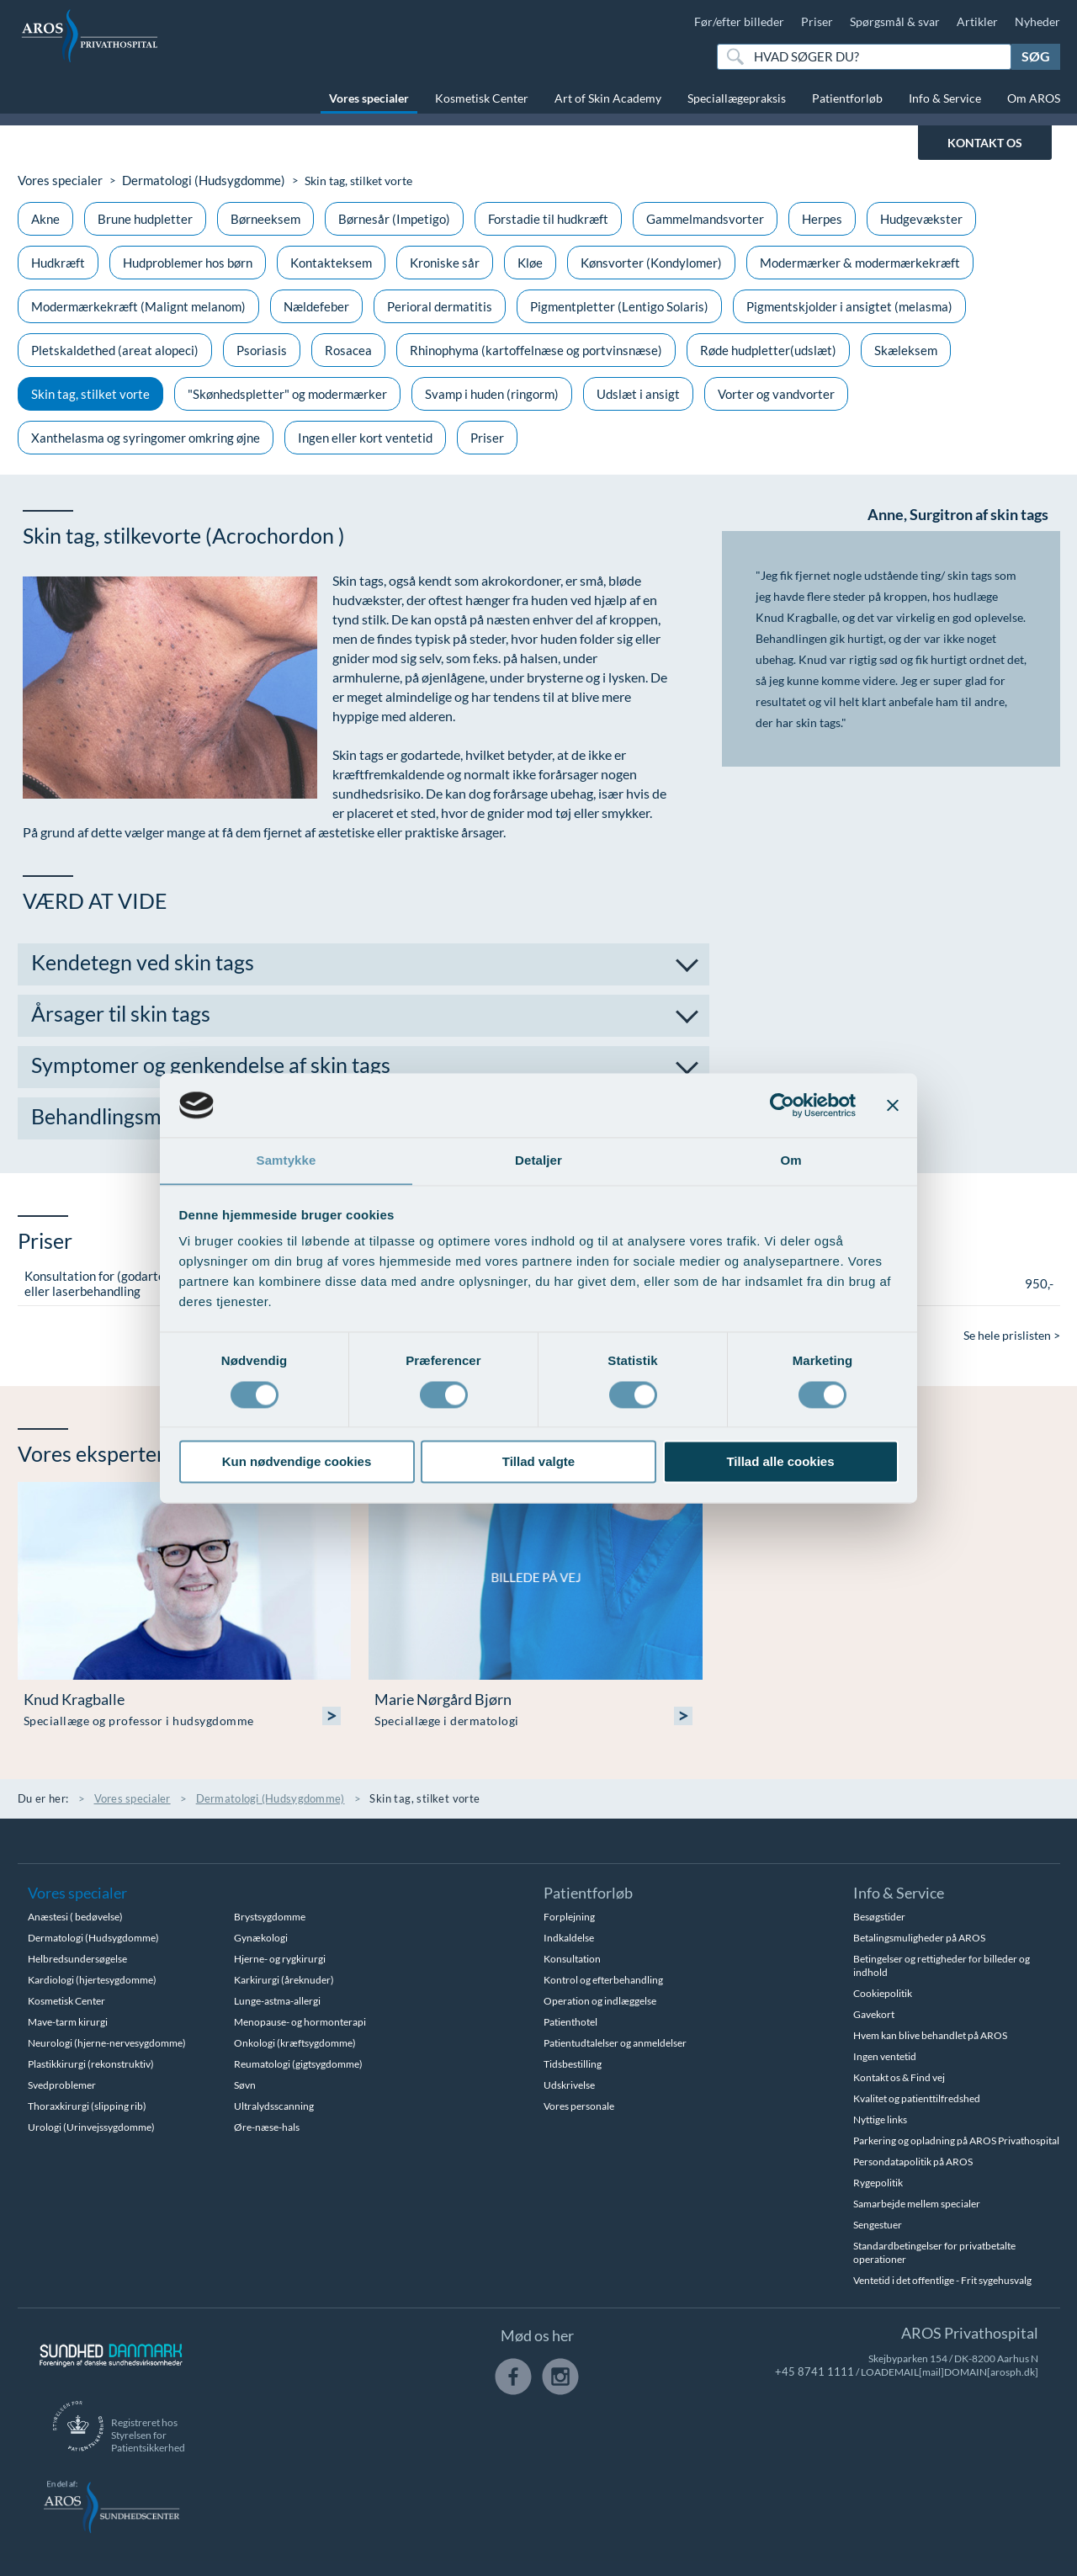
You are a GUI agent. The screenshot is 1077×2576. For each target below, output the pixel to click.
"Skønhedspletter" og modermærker (287, 393)
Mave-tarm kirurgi (68, 2021)
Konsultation (572, 1958)
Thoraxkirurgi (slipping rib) (87, 2105)
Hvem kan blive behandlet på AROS (930, 2034)
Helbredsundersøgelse (77, 1958)
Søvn (245, 2084)
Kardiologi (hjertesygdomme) (92, 1979)
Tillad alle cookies (780, 1462)
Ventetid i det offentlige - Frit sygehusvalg (942, 2279)
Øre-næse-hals (267, 2126)
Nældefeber (316, 305)
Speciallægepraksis (736, 98)
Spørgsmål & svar (895, 21)
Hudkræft (58, 261)
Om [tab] (790, 1160)
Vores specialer (369, 98)
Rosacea (348, 349)
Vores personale (579, 2105)
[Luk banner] (893, 1105)
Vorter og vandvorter (776, 393)
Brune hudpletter (145, 218)
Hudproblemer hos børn (187, 261)
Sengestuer (877, 2223)
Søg (1035, 56)
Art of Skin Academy (607, 98)
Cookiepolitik (882, 1992)
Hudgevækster (921, 218)
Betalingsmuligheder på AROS (919, 1937)
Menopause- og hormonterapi (300, 2021)
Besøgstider (879, 1915)
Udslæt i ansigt (638, 393)
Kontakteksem (331, 261)
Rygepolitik (878, 2181)
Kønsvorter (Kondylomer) (651, 261)
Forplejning (569, 1915)
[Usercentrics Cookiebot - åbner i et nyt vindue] (782, 1105)
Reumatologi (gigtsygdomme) (298, 2063)
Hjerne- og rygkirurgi (280, 1958)
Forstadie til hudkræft (548, 218)
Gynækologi (261, 1937)
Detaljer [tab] (538, 1160)
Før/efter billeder (739, 21)
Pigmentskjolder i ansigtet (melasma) (849, 305)
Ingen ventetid (884, 2055)
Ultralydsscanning (274, 2105)
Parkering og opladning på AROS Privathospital (956, 2139)
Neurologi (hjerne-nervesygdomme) (107, 2042)
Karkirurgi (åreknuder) (284, 1979)
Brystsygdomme (269, 1915)
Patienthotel (570, 2021)
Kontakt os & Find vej (899, 2076)
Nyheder (1037, 21)
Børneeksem (265, 218)
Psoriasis (261, 349)
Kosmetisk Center (481, 98)
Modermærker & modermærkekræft (860, 261)
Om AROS (1033, 98)
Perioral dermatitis (439, 305)
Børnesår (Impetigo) (394, 218)
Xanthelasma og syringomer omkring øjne (145, 436)
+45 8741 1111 (820, 2371)
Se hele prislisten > (1011, 1334)
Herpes (822, 218)
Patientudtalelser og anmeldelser (615, 2042)
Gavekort (873, 2013)
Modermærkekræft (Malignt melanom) (138, 305)
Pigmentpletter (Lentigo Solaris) (619, 305)
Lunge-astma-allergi (277, 2000)
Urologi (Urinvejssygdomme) (91, 2126)
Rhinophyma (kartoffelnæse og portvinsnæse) (536, 349)
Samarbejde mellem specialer (916, 2202)
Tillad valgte (538, 1462)
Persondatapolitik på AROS (913, 2160)
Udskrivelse (569, 2084)
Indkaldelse (569, 1937)
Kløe (530, 261)
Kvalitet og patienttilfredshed (916, 2097)
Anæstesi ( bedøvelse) (75, 1915)
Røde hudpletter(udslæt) (768, 349)
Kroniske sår (445, 261)
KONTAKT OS (984, 142)
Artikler (977, 21)
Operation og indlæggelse (600, 2000)
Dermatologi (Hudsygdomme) (194, 180)
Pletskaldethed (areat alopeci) (115, 349)
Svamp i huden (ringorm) (492, 393)
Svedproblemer (62, 2084)
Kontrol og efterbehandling (603, 1979)
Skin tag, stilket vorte (90, 393)
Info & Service (945, 98)
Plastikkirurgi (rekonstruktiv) (91, 2063)
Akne (45, 218)
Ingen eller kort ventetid (365, 436)
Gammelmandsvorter (705, 218)
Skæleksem (905, 349)
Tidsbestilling (573, 2063)
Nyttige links (880, 2118)
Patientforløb (847, 98)
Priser (817, 21)
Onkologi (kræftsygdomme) (295, 2042)
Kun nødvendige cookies (297, 1462)
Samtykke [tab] (286, 1160)
